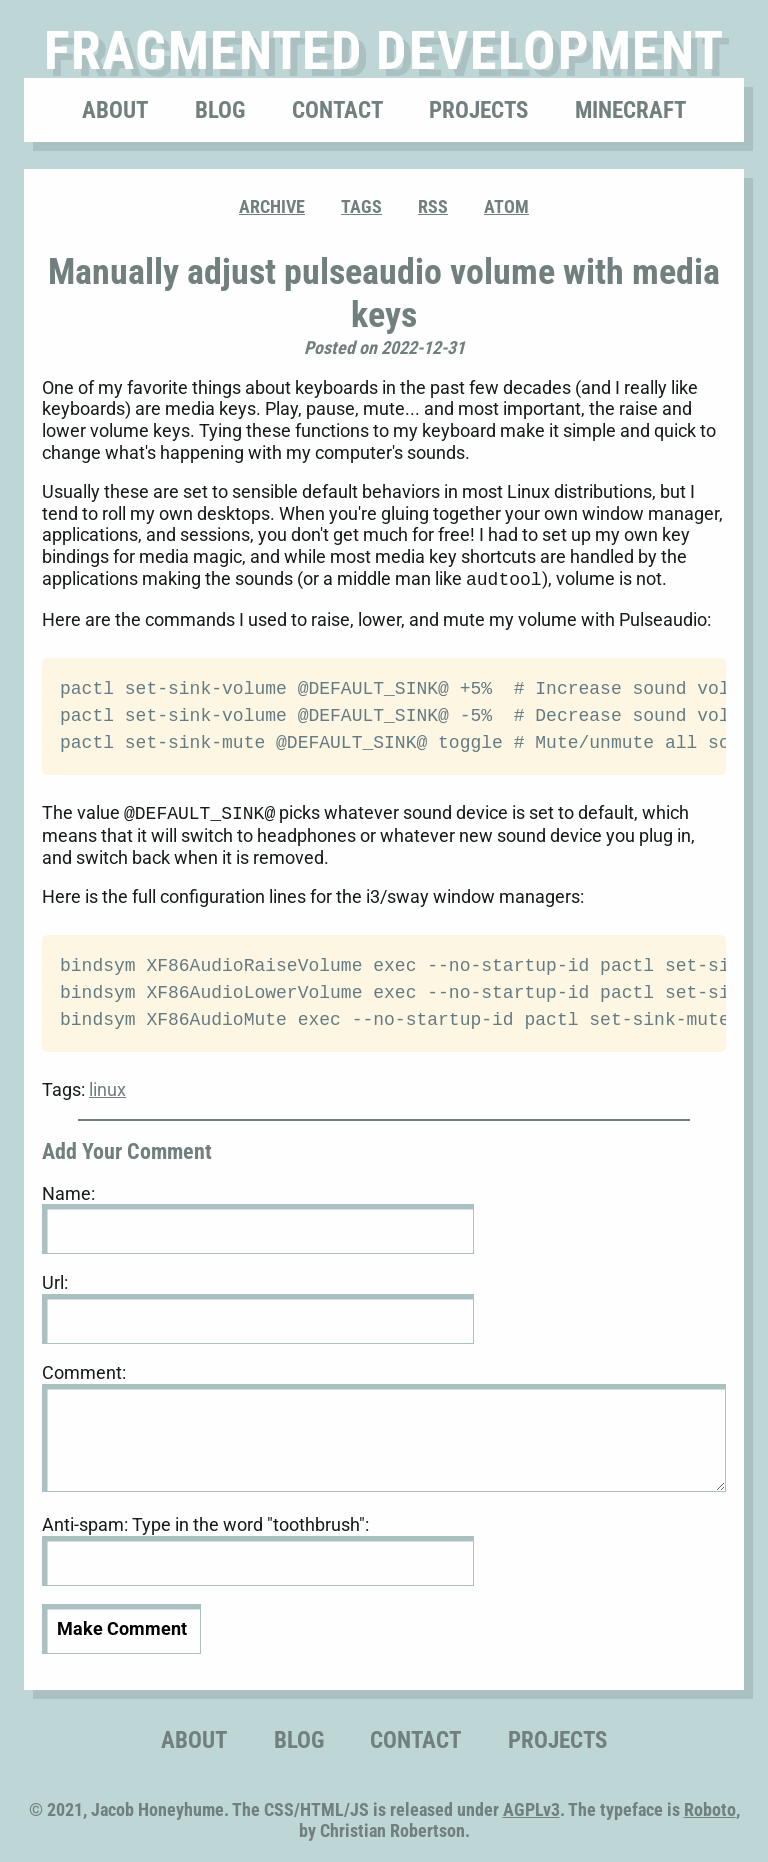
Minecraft (630, 110)
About (115, 110)
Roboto (710, 1805)
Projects (478, 110)
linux (107, 1085)
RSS (433, 206)
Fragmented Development (384, 50)
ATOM (506, 206)
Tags (361, 206)
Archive (272, 206)
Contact (337, 110)
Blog (220, 110)
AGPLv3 (531, 1805)
